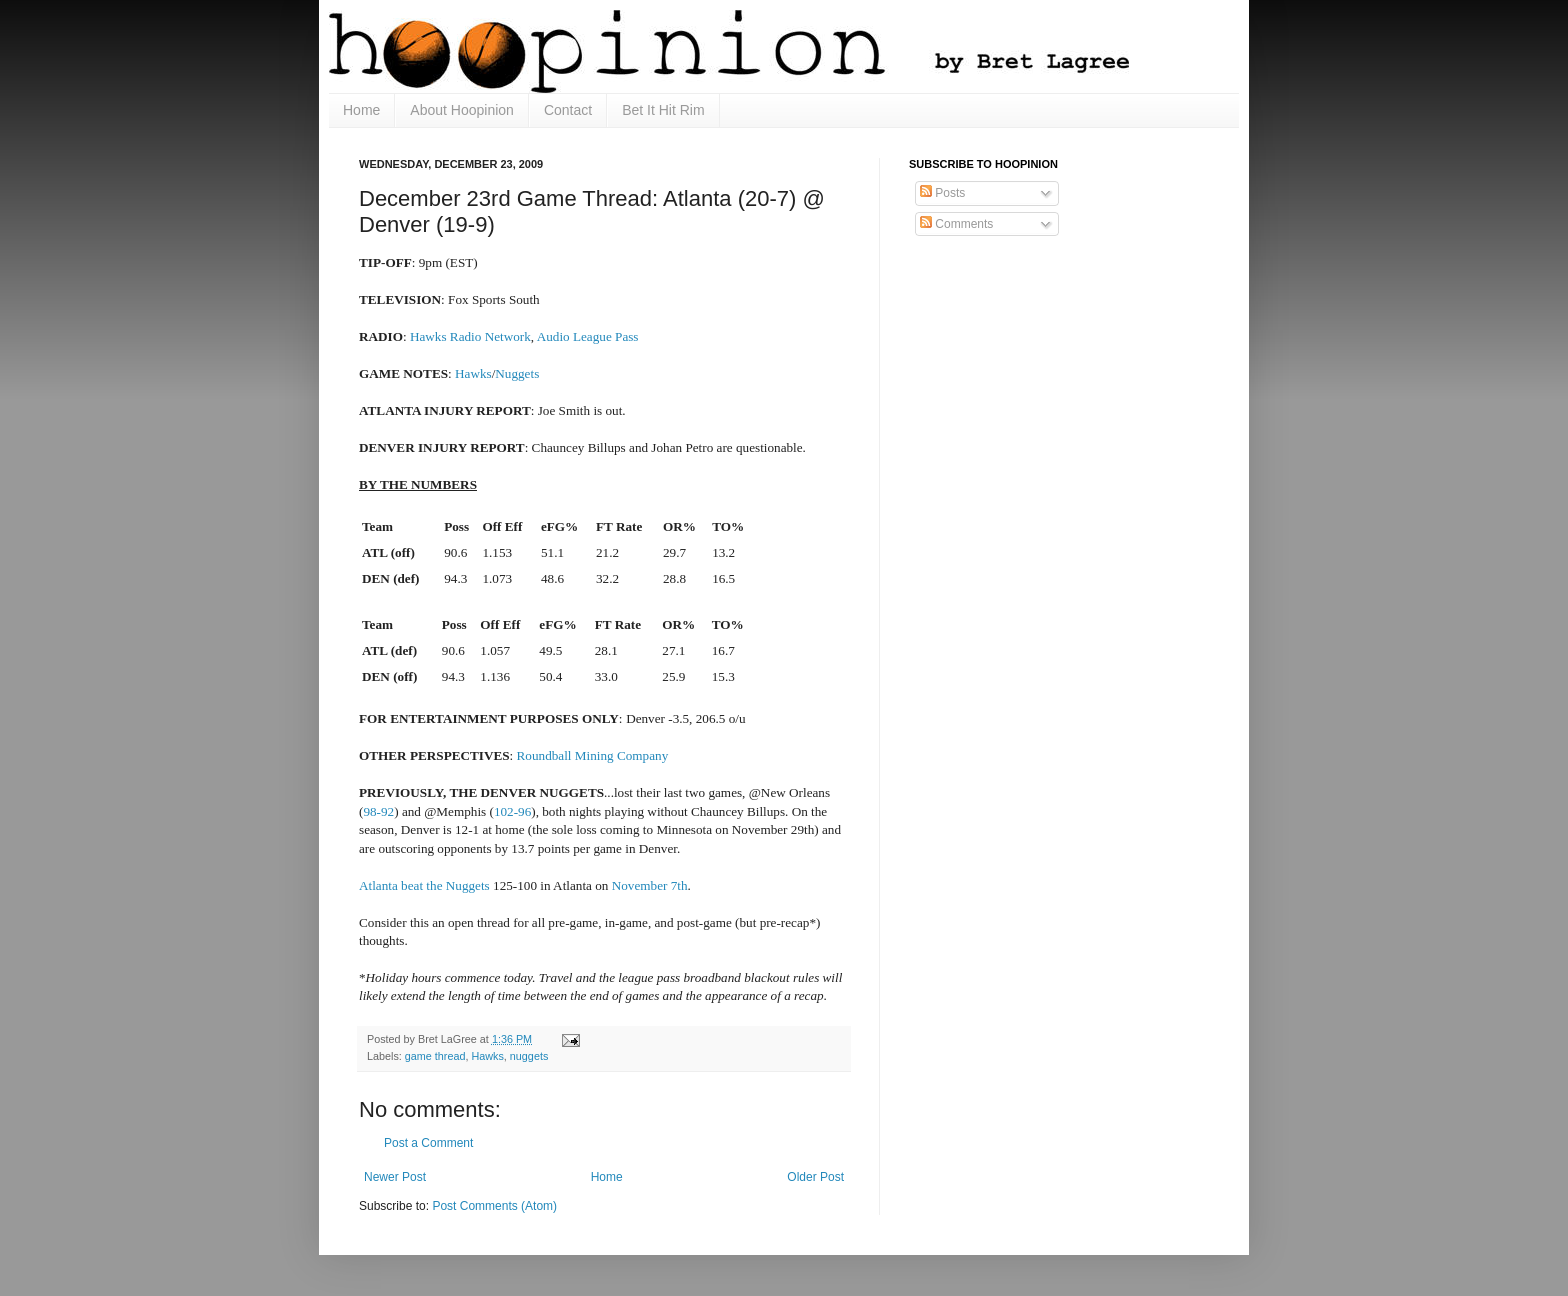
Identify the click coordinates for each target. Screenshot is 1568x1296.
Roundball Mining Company (593, 755)
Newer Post (395, 1177)
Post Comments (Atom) (494, 1206)
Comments (956, 224)
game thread (435, 1056)
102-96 (512, 811)
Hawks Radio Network (470, 336)
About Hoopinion (462, 110)
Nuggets (517, 373)
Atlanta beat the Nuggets (424, 885)
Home (361, 110)
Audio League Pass (588, 336)
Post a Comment (428, 1143)
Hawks (473, 373)
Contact (568, 110)
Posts (942, 193)
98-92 (378, 811)
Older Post (815, 1177)
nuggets (529, 1056)
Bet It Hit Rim (663, 110)
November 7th (650, 885)
